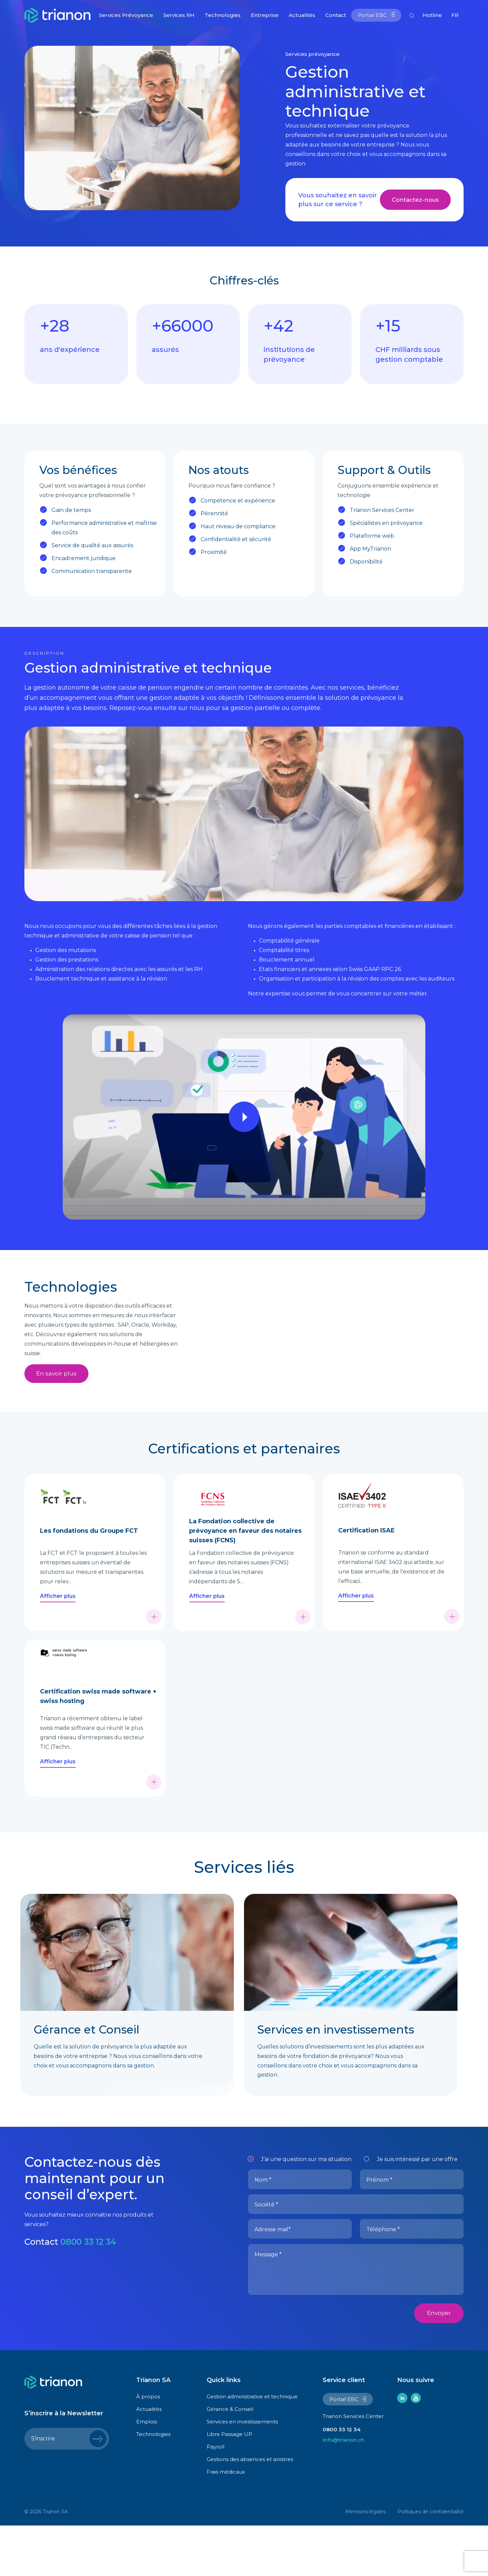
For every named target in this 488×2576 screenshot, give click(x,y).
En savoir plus (56, 1373)
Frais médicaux (226, 2522)
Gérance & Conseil (230, 2460)
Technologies (223, 15)
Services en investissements (242, 2472)
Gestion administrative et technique (252, 2447)
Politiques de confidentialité (431, 2562)
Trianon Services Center (353, 2467)
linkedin (402, 2449)
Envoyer (439, 2364)
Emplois (146, 2472)
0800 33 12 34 (89, 2293)
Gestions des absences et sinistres (250, 2510)
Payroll (215, 2497)
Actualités (302, 15)
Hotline (432, 15)
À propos (148, 2447)
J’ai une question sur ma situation (306, 2210)
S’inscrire (43, 2489)
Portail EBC (372, 15)
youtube (416, 2449)
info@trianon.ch (343, 2491)
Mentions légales (365, 2562)
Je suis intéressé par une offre (417, 2210)
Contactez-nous (415, 199)
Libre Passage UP (229, 2485)
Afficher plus (58, 1647)
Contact (335, 15)
